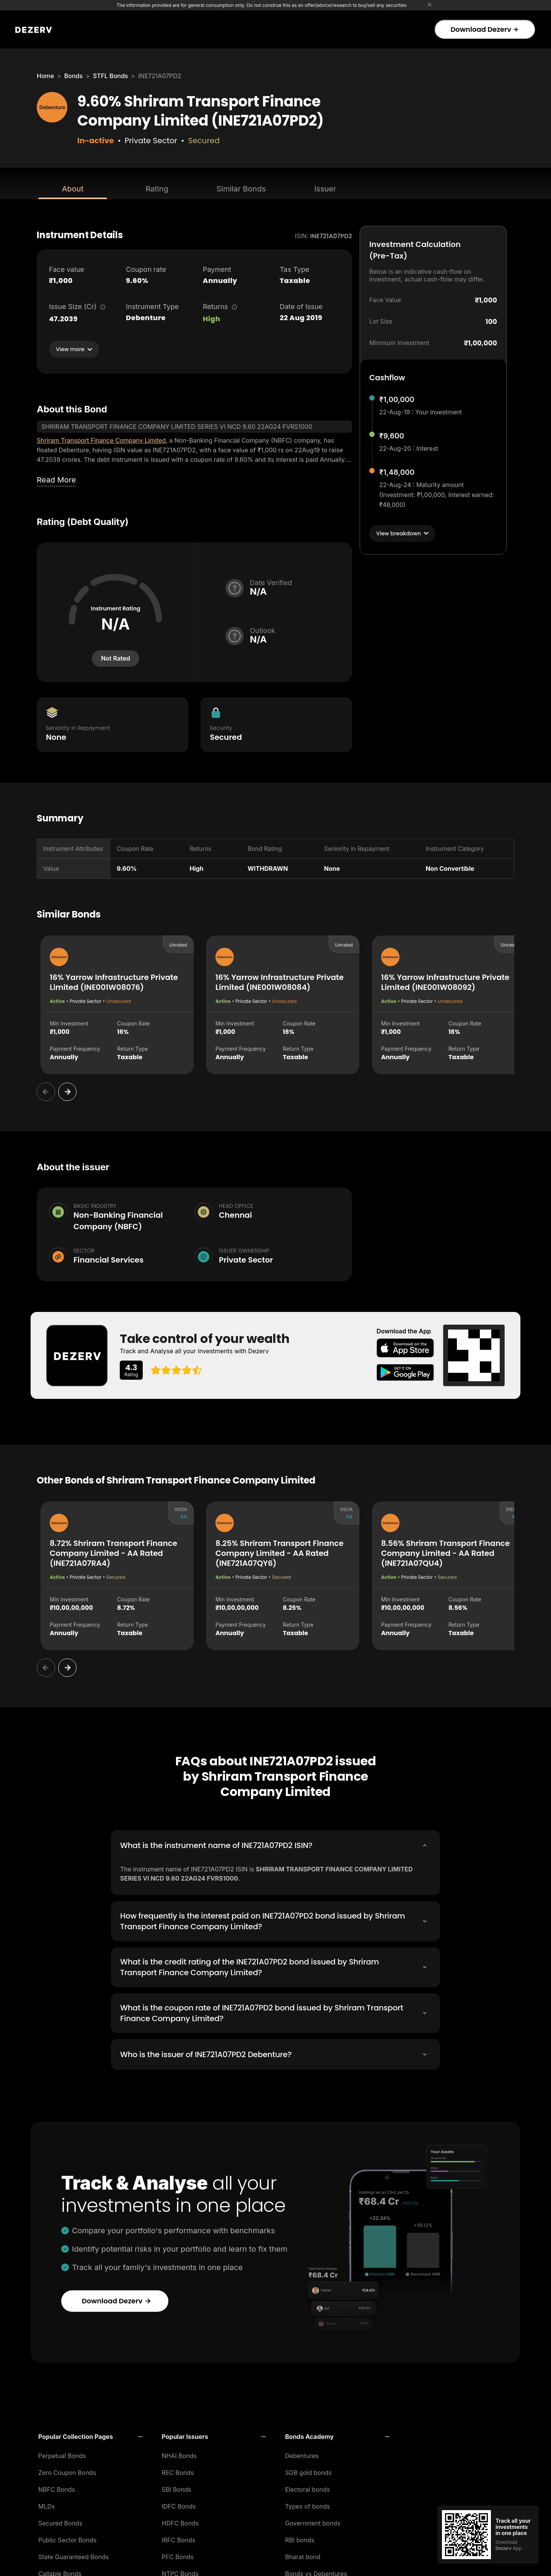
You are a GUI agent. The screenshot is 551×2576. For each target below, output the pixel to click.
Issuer (325, 188)
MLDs (46, 2504)
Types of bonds (307, 2504)
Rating (156, 188)
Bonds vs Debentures (316, 2571)
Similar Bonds (241, 188)
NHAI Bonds (179, 2453)
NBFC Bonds (56, 2487)
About (72, 188)
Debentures (302, 2453)
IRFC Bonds (179, 2538)
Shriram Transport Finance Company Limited (101, 440)
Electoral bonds (307, 2487)
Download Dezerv (484, 29)
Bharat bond (302, 2554)
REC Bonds (178, 2470)
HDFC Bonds (180, 2521)
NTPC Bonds (180, 2571)
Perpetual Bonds (62, 2453)
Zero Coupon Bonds (67, 2470)
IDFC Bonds (179, 2504)
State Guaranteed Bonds (73, 2554)
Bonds (73, 76)
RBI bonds (300, 2538)
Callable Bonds (60, 2571)
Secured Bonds (60, 2521)
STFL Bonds (110, 76)
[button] (90, 2434)
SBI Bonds (176, 2487)
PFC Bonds (178, 2554)
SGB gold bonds (308, 2470)
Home (45, 76)
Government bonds (313, 2521)
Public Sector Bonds (67, 2538)
